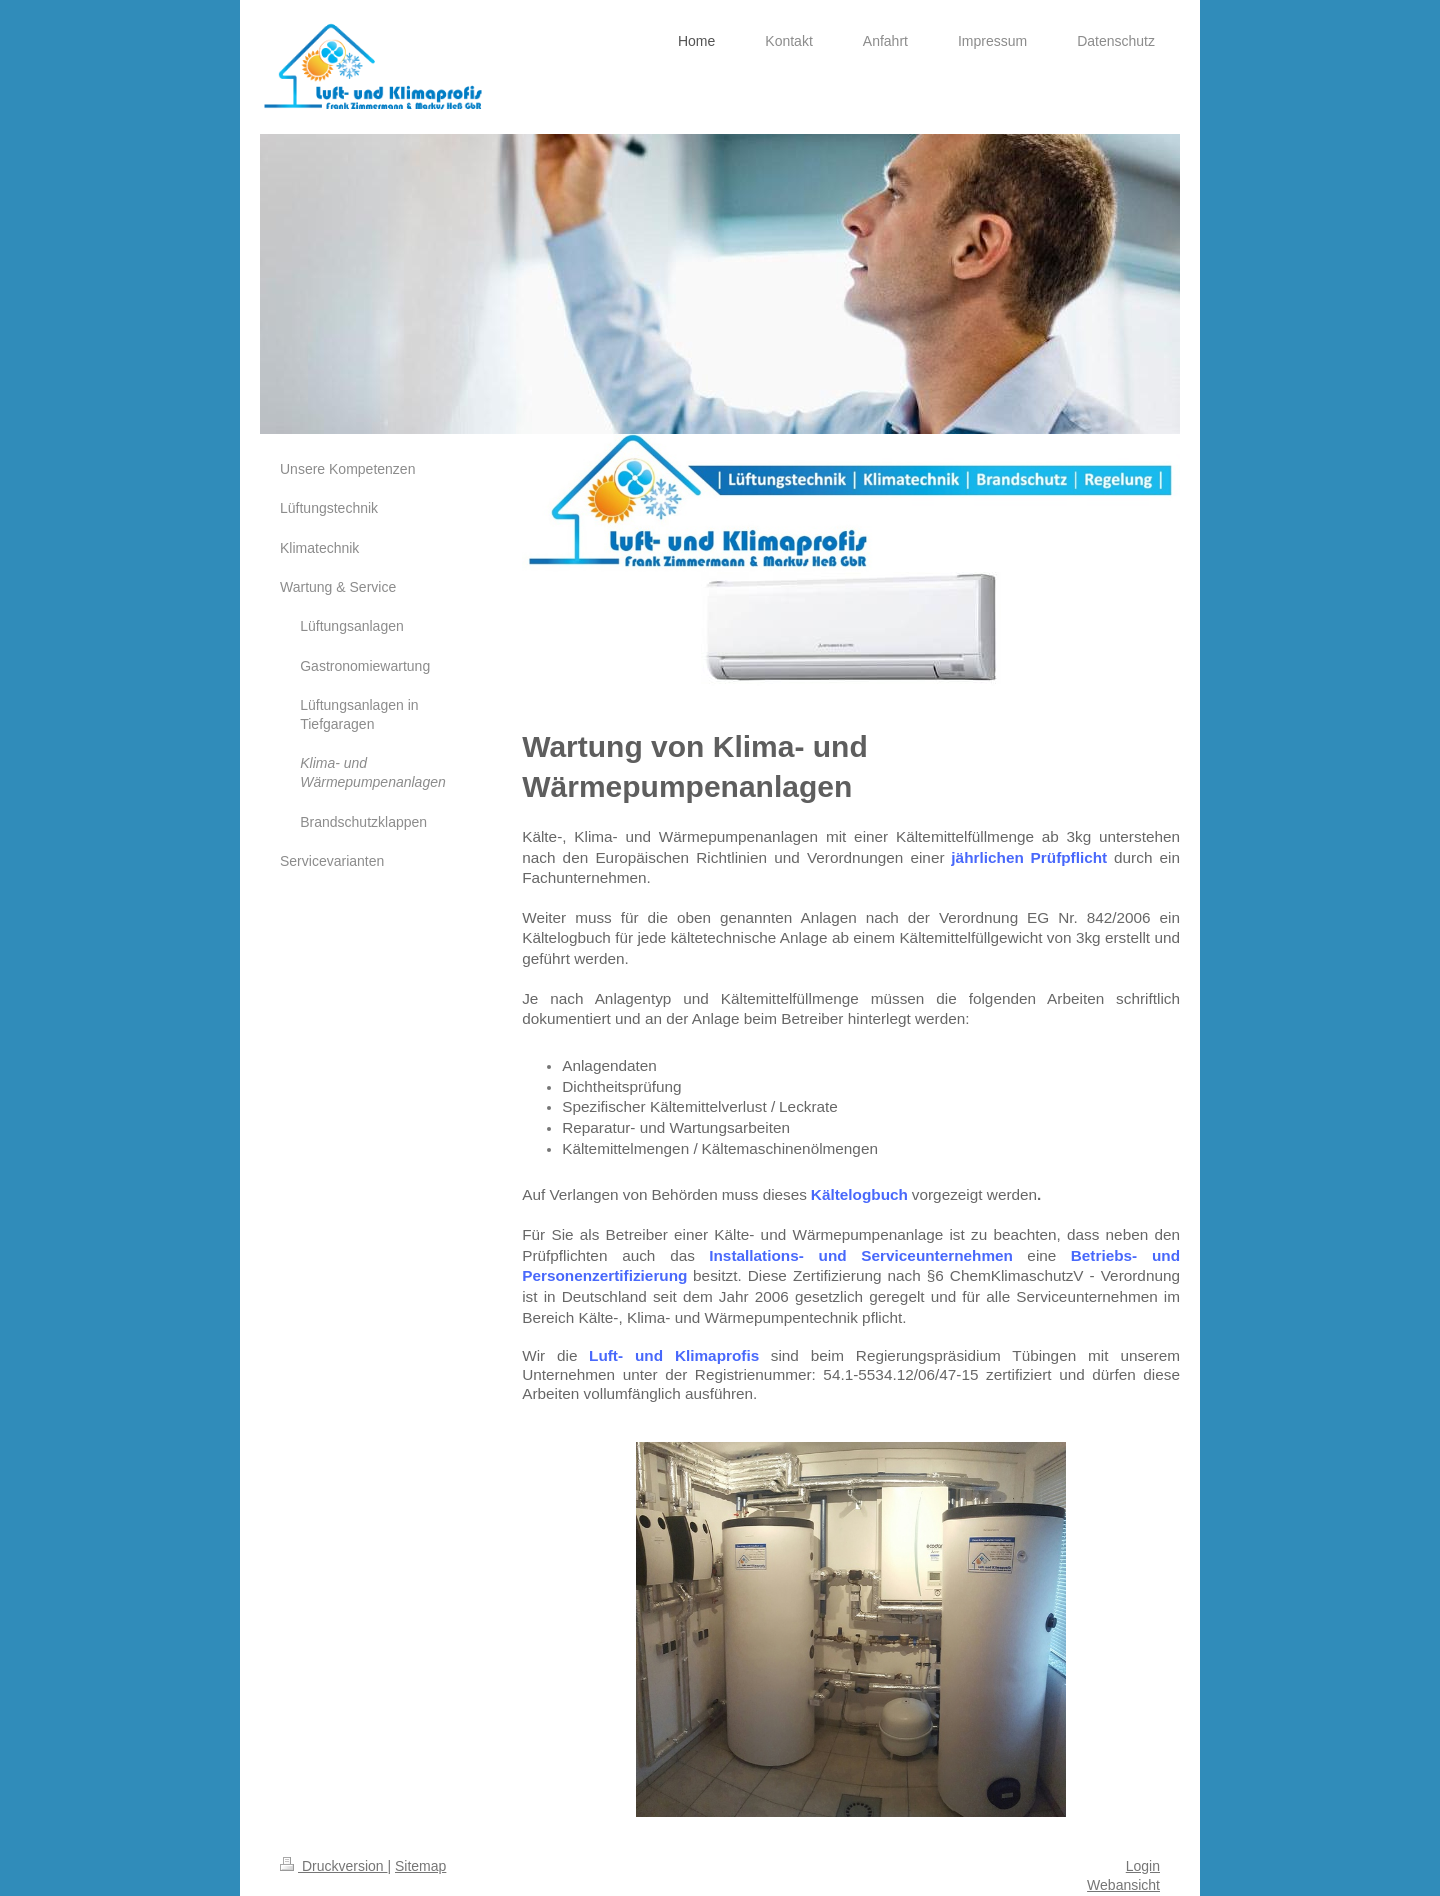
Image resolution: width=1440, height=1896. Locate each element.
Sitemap (420, 1866)
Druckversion (333, 1866)
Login (1143, 1866)
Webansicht (1123, 1885)
